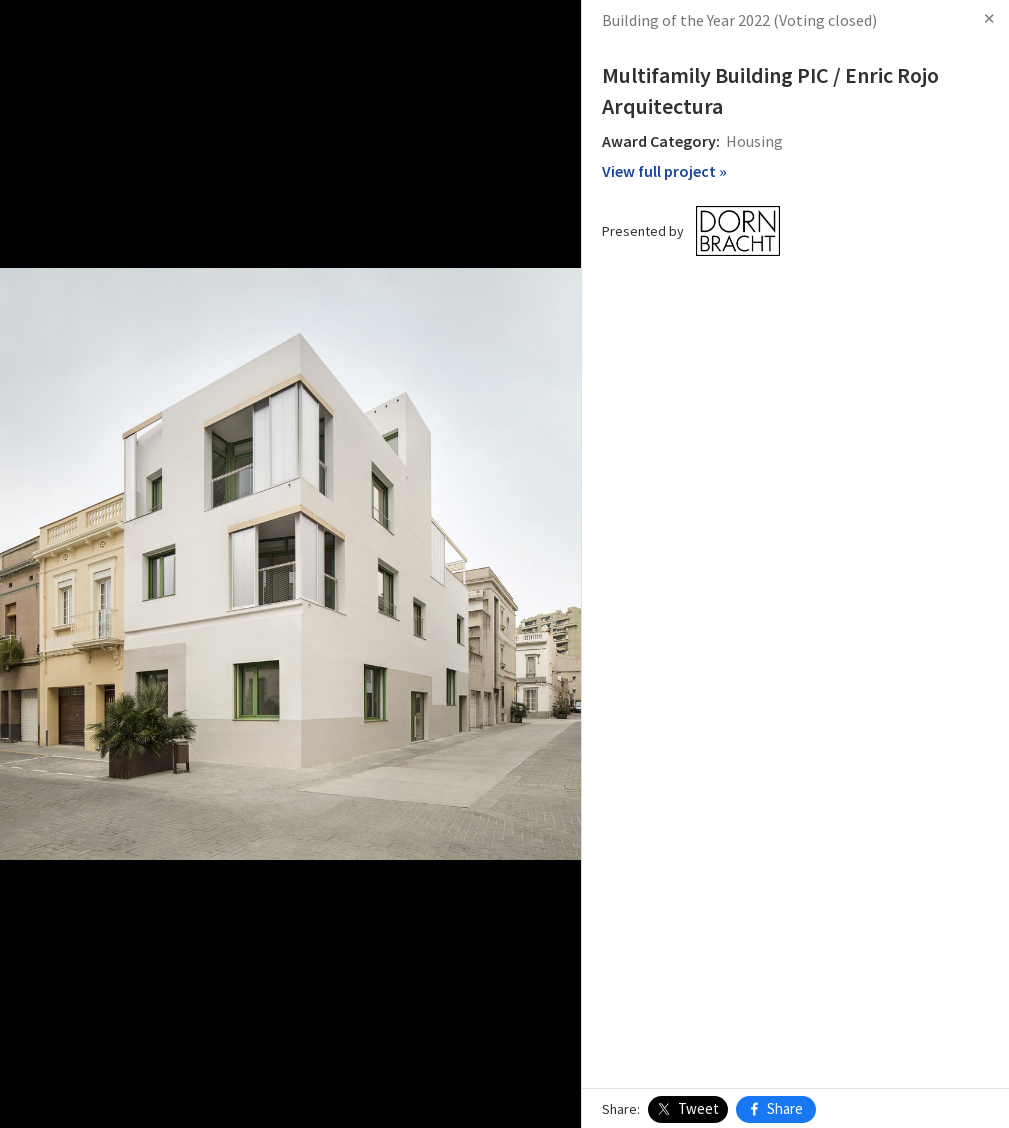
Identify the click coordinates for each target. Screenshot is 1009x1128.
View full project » (664, 171)
